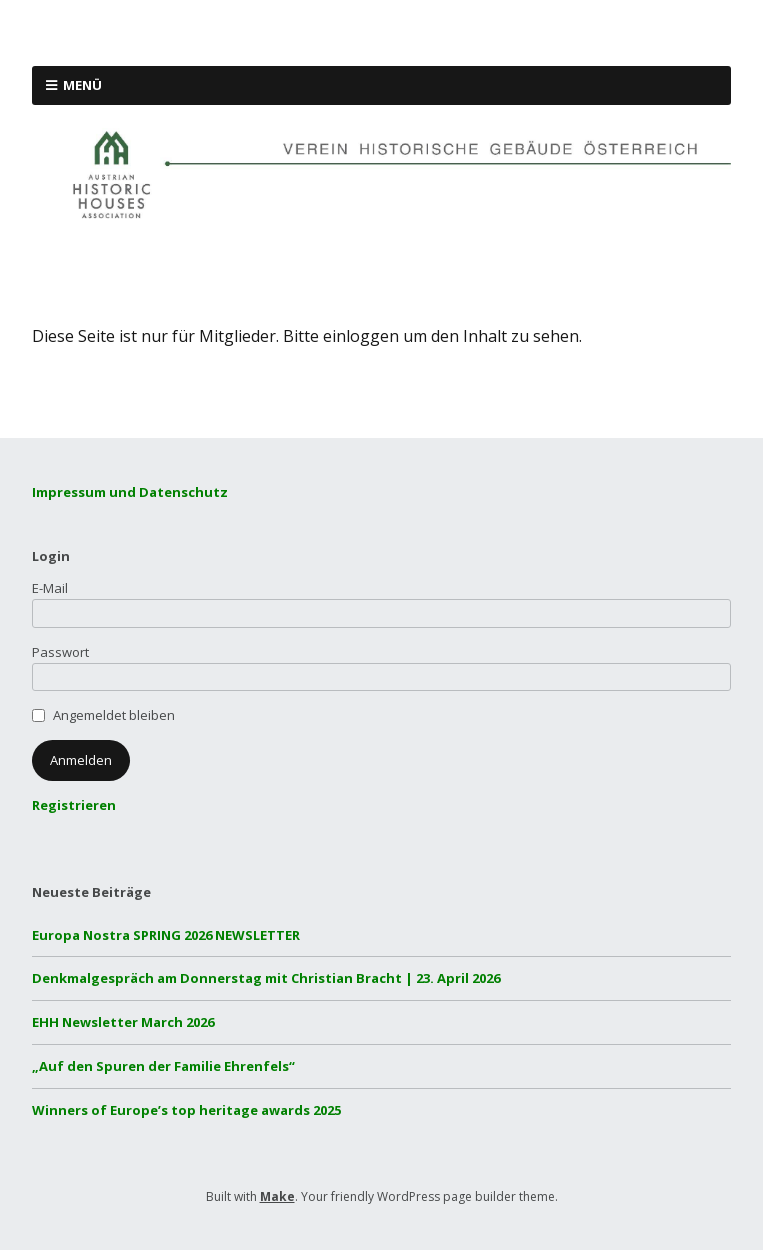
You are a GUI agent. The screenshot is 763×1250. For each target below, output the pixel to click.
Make (277, 1196)
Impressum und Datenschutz (130, 492)
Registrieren (74, 805)
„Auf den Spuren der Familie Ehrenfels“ (163, 1066)
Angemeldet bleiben (114, 715)
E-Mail (50, 588)
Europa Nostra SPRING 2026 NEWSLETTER (166, 935)
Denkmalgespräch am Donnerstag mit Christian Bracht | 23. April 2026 (266, 978)
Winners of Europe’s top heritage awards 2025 (186, 1110)
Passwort (60, 652)
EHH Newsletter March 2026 (123, 1022)
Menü (82, 85)
